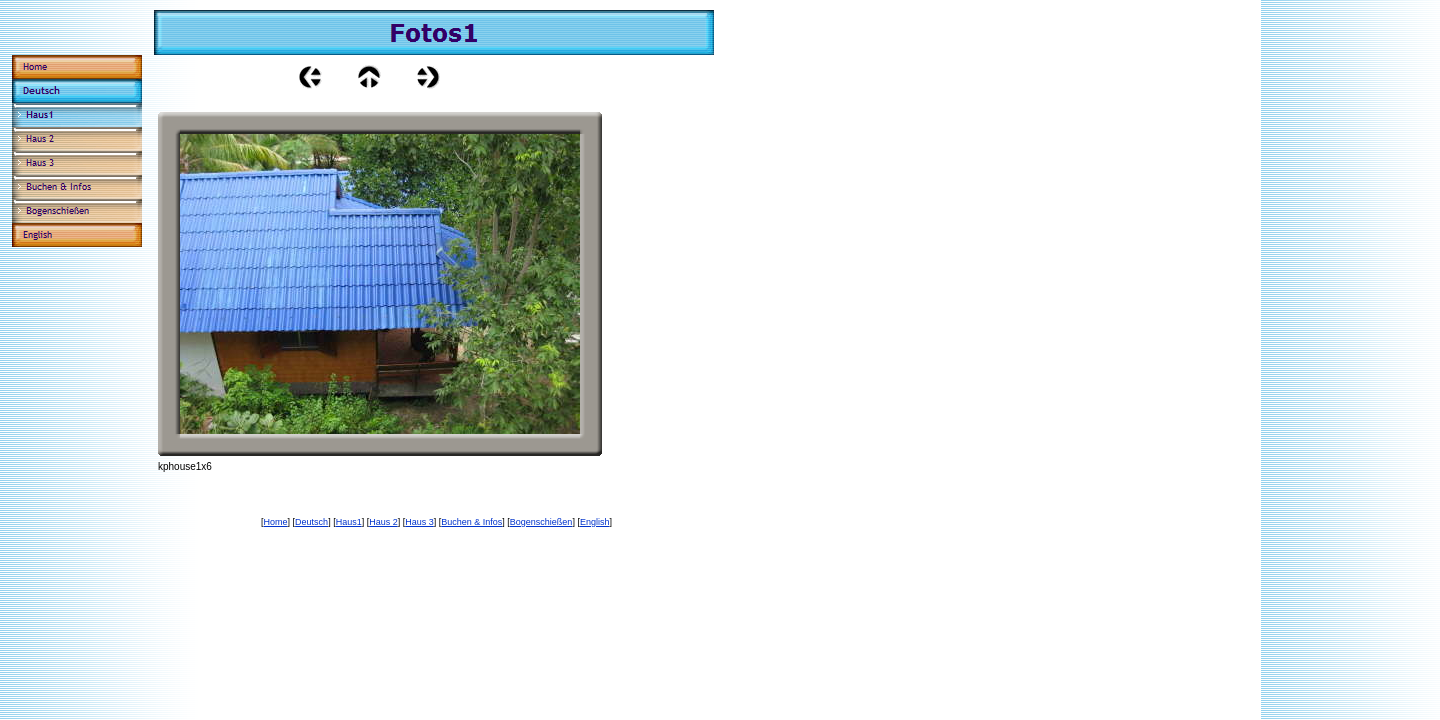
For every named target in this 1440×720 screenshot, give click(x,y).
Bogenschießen (541, 522)
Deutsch (311, 522)
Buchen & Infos (471, 522)
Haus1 (349, 522)
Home (276, 522)
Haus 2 (383, 522)
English (595, 522)
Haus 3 (419, 522)
